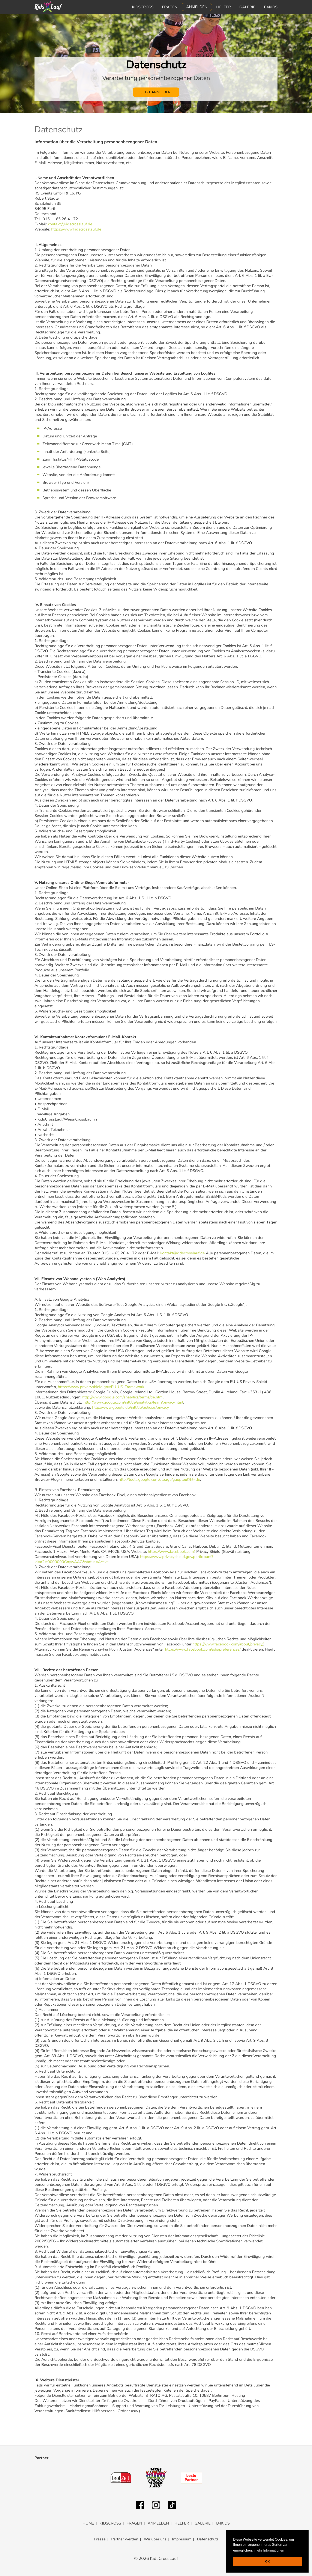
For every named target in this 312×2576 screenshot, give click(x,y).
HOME (88, 2523)
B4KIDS (223, 2523)
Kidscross (142, 7)
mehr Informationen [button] (269, 2550)
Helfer (223, 7)
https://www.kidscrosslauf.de (76, 229)
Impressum (181, 2539)
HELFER (181, 2523)
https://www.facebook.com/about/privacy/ (227, 1644)
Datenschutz (207, 2539)
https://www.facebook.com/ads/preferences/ (203, 1649)
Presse (100, 2539)
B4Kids (271, 7)
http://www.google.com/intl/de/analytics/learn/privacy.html (133, 1402)
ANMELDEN (158, 2523)
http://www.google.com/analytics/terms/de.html (123, 1397)
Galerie (247, 7)
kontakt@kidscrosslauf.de (70, 224)
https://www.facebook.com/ (171, 1551)
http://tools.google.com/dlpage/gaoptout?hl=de (159, 1479)
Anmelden (196, 6)
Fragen (169, 7)
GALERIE (203, 2523)
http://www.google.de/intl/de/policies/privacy (130, 1407)
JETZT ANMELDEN (156, 92)
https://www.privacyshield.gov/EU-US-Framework (101, 1386)
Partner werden (124, 2539)
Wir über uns (155, 2539)
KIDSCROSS (110, 2523)
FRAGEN (134, 2523)
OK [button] (267, 2561)
